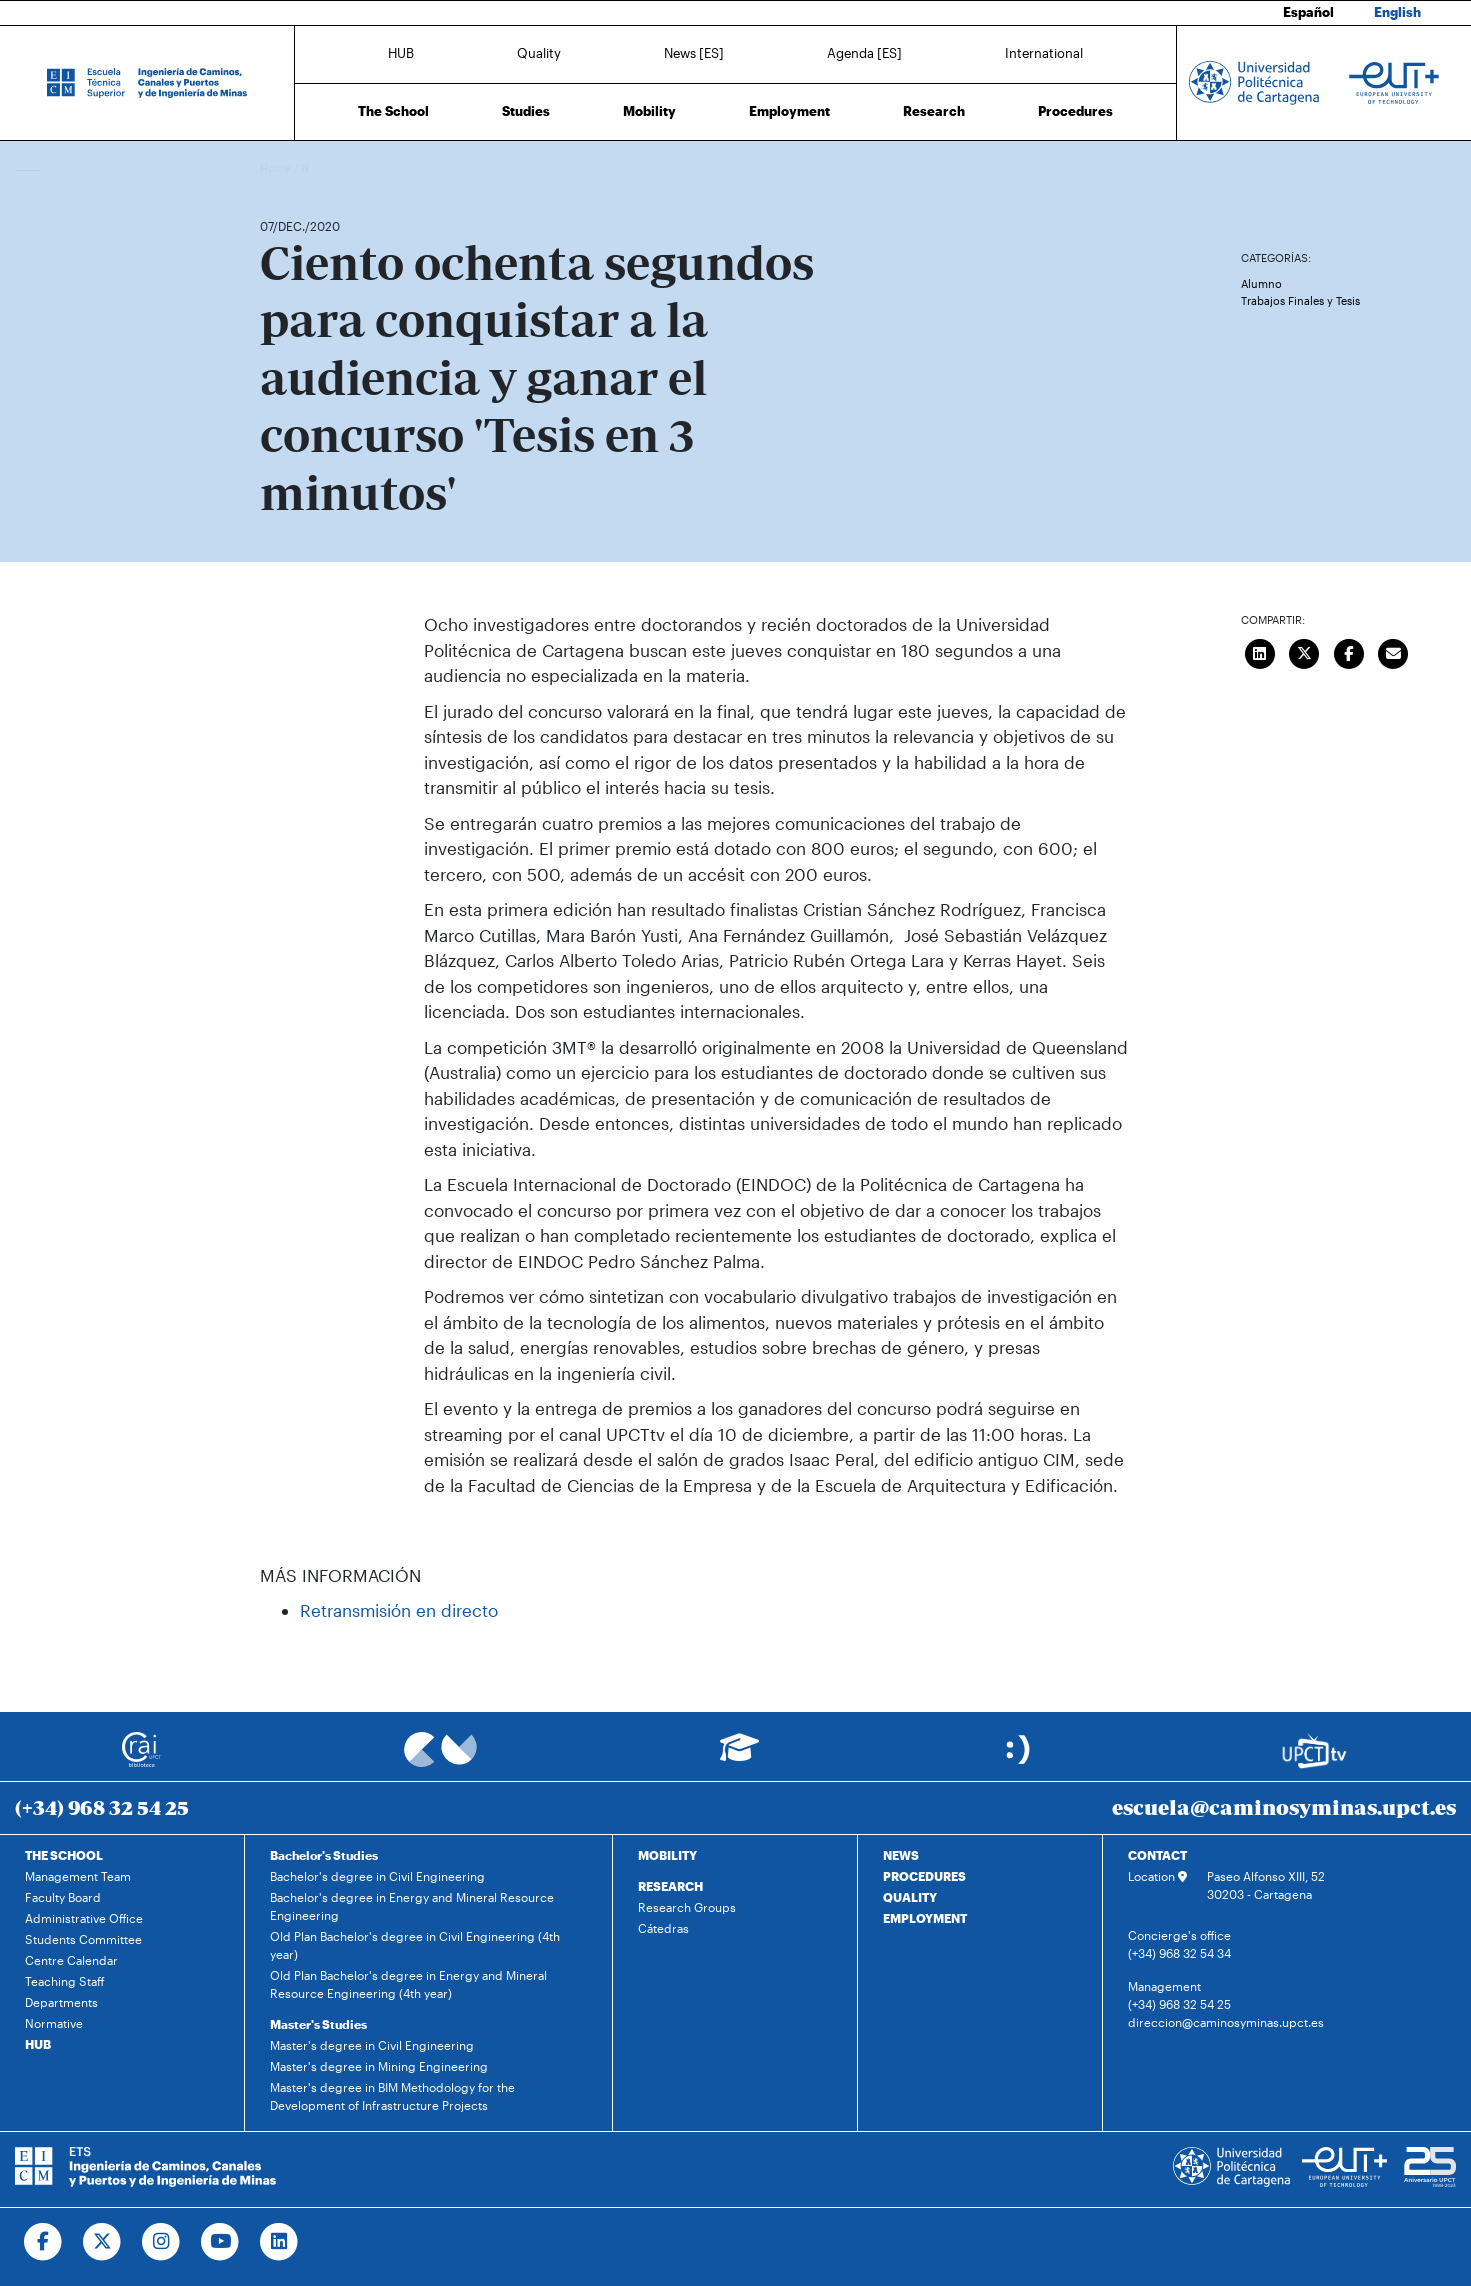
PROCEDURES (924, 1876)
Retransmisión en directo (399, 1610)
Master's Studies (318, 2024)
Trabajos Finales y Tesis (1300, 300)
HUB (401, 53)
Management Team (78, 1876)
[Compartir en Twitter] (1304, 651)
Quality (539, 53)
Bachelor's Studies (324, 1855)
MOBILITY (667, 1855)
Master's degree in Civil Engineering (372, 2045)
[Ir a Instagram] (161, 2242)
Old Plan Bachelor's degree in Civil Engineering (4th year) (415, 1945)
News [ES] (694, 53)
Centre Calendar (71, 1960)
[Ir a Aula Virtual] (739, 1756)
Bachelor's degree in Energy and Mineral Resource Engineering (412, 1906)
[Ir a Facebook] (43, 2242)
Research (934, 111)
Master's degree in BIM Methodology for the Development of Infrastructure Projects (392, 2096)
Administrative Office (84, 1918)
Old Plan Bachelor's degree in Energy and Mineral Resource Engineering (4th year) (408, 1984)
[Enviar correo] (1393, 651)
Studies (526, 111)
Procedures (1075, 111)
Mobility (649, 111)
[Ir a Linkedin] (279, 2242)
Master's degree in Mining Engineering (379, 2066)
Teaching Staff (65, 1981)
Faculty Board (63, 1897)
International (1044, 53)
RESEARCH (670, 1886)
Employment (789, 111)
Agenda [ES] (864, 53)
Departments (61, 2002)
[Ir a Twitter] (102, 2242)
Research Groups (687, 1907)
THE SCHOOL (64, 1855)
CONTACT (1157, 1855)
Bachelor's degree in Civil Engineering (377, 1876)
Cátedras (663, 1928)
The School (393, 111)
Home (277, 167)
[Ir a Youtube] (220, 2242)
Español (1308, 12)
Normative (54, 2023)
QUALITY (910, 1897)
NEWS (901, 1855)
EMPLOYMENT (925, 1918)
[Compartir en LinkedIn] (1260, 651)
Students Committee (83, 1939)
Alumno (1261, 283)
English (1397, 12)
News (315, 167)
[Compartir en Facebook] (1349, 651)
